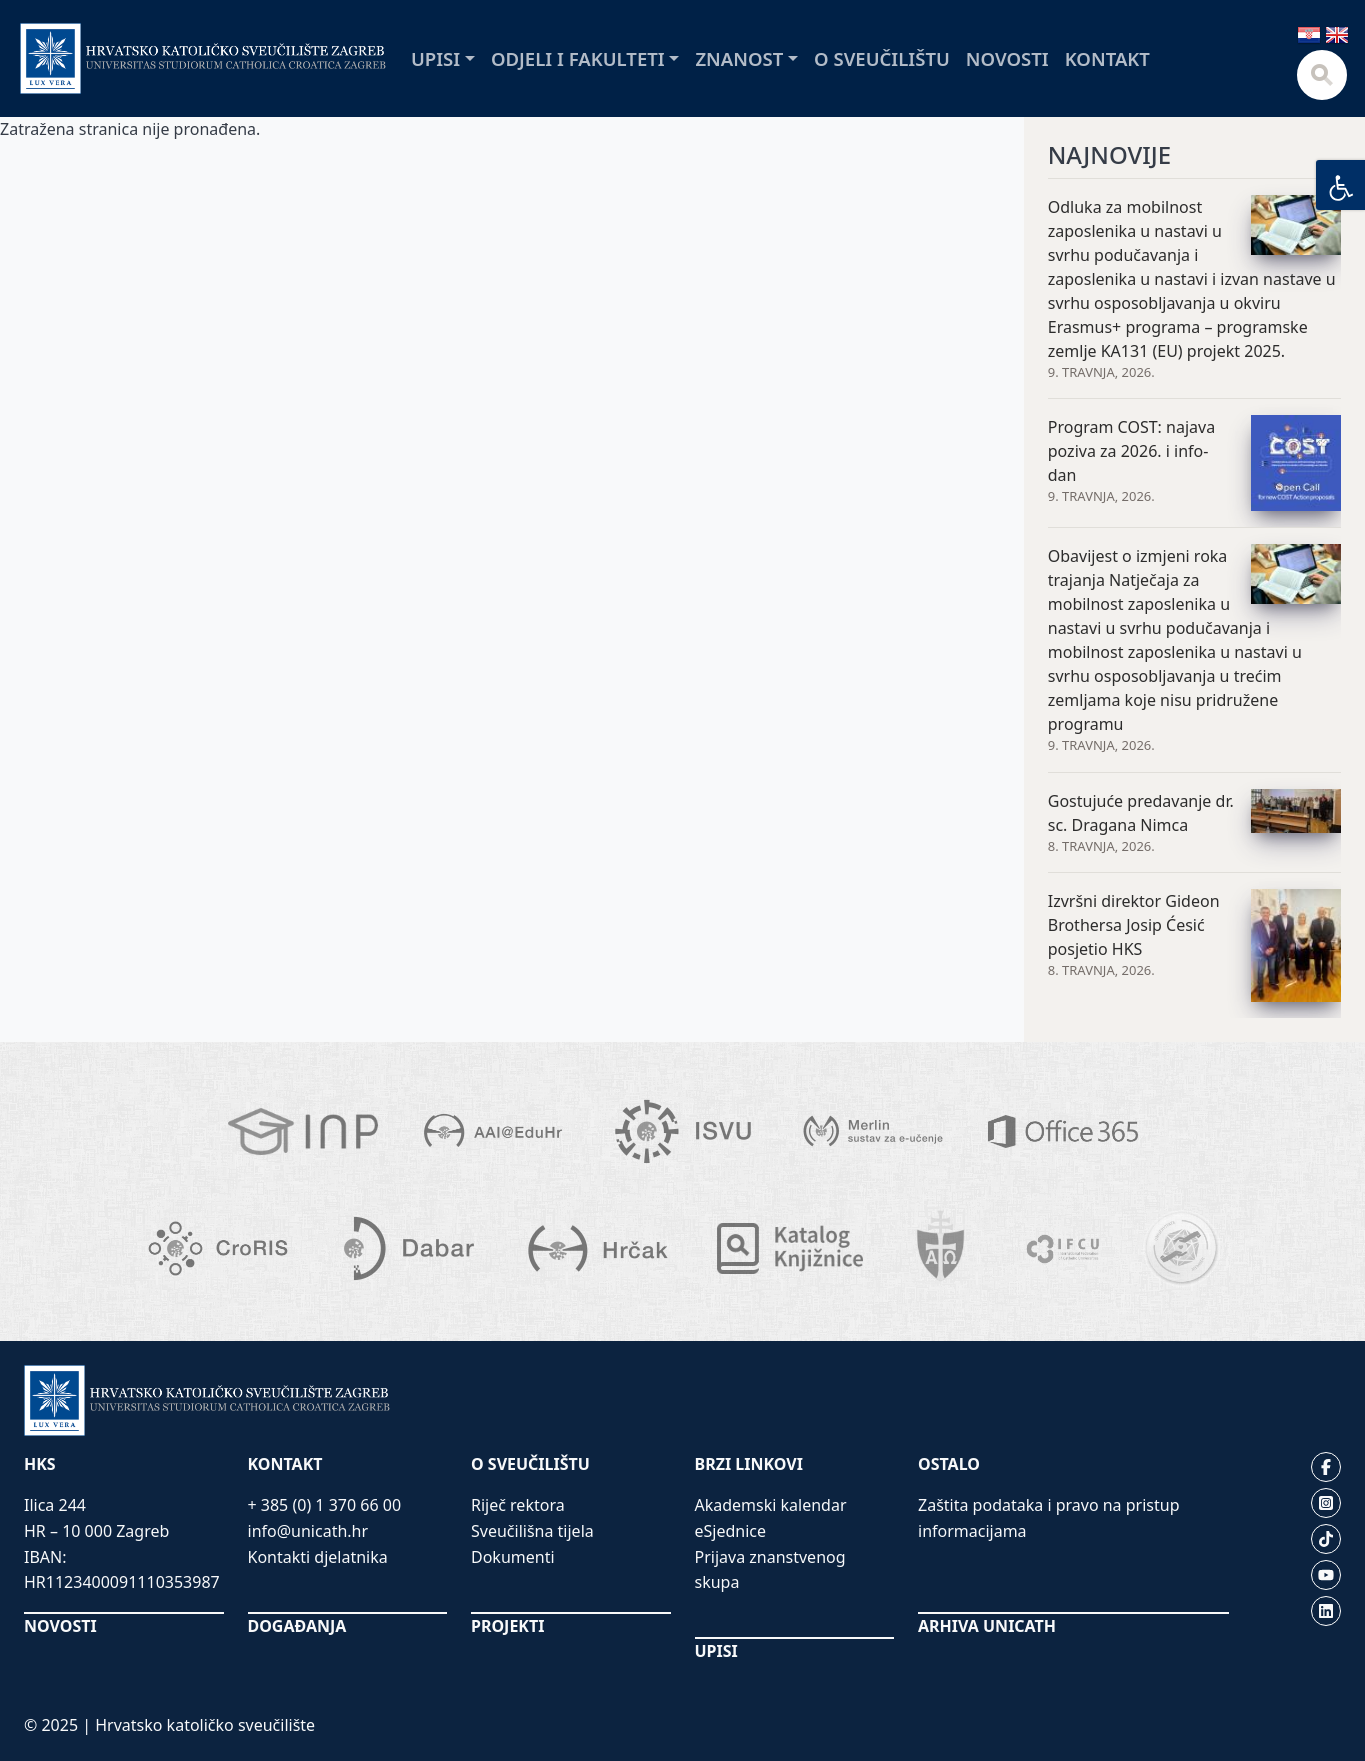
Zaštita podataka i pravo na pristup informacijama (1049, 1518)
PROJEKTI (507, 1626)
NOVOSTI (60, 1626)
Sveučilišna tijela (532, 1531)
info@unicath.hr (308, 1531)
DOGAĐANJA (297, 1626)
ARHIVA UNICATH (987, 1626)
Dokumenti (513, 1557)
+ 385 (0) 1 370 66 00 (325, 1505)
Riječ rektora (518, 1505)
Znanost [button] (739, 58)
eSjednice (731, 1531)
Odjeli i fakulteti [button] (578, 58)
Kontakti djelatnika (318, 1557)
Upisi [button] (435, 58)
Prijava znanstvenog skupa (770, 1570)
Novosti (1007, 58)
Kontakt (1107, 58)
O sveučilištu (882, 58)
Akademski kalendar (771, 1505)
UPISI (716, 1651)
